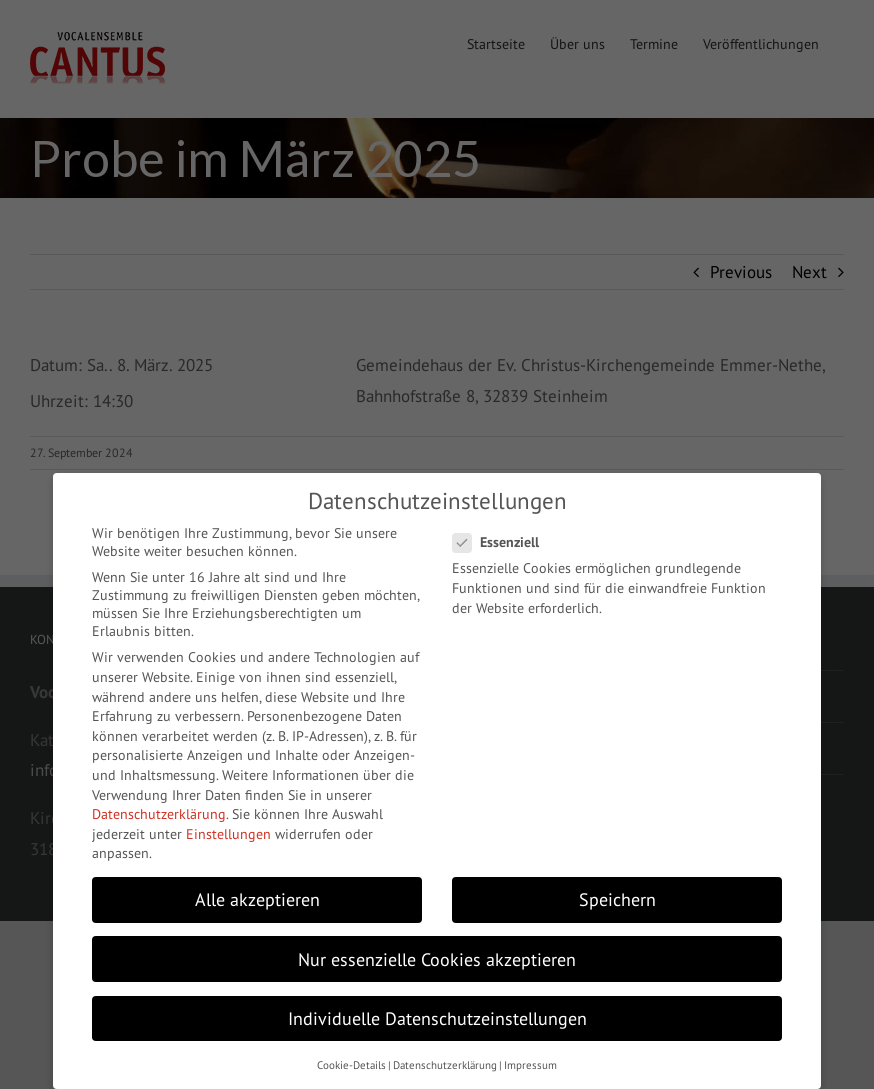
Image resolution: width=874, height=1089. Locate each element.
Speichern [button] (617, 899)
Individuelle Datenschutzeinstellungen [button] (437, 1018)
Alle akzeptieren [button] (257, 899)
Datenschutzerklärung (159, 814)
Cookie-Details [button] (351, 1065)
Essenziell (504, 542)
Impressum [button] (530, 1065)
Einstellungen (228, 834)
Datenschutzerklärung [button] (445, 1065)
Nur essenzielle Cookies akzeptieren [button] (437, 959)
